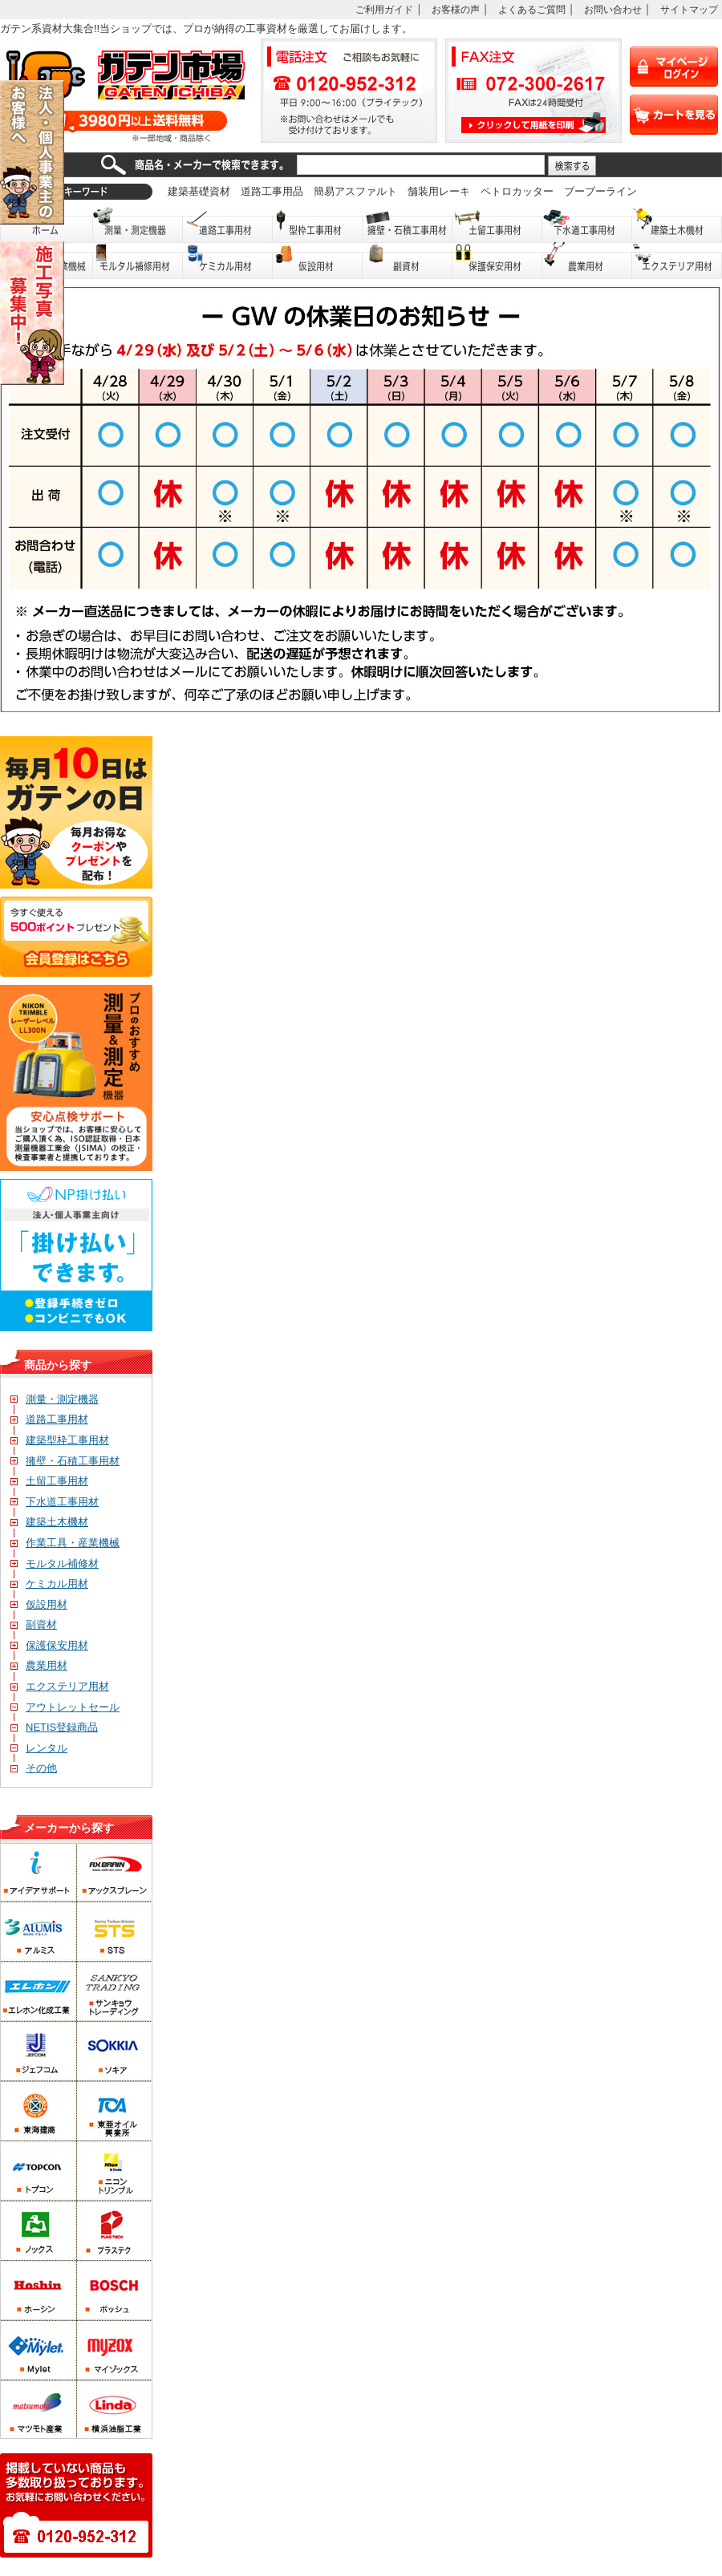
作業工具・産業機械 (65, 1543)
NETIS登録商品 (54, 1727)
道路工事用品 (272, 191)
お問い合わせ (613, 9)
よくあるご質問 (532, 9)
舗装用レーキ (439, 191)
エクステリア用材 (677, 261)
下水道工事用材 (587, 225)
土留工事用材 (497, 225)
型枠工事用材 (318, 225)
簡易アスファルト (355, 191)
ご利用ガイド (384, 9)
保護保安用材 (49, 1645)
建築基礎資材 (199, 191)
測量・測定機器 (138, 225)
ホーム (46, 225)
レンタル (38, 1748)
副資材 (407, 261)
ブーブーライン (600, 191)
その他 (33, 1768)
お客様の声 (456, 9)
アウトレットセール (65, 1707)
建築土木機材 (677, 225)
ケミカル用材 (228, 261)
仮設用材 (318, 261)
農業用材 (587, 261)
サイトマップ (689, 9)
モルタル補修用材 (138, 261)
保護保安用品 (497, 261)
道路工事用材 (228, 225)
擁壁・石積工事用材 (407, 225)
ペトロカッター (517, 191)
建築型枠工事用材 (59, 1440)
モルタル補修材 (54, 1563)
